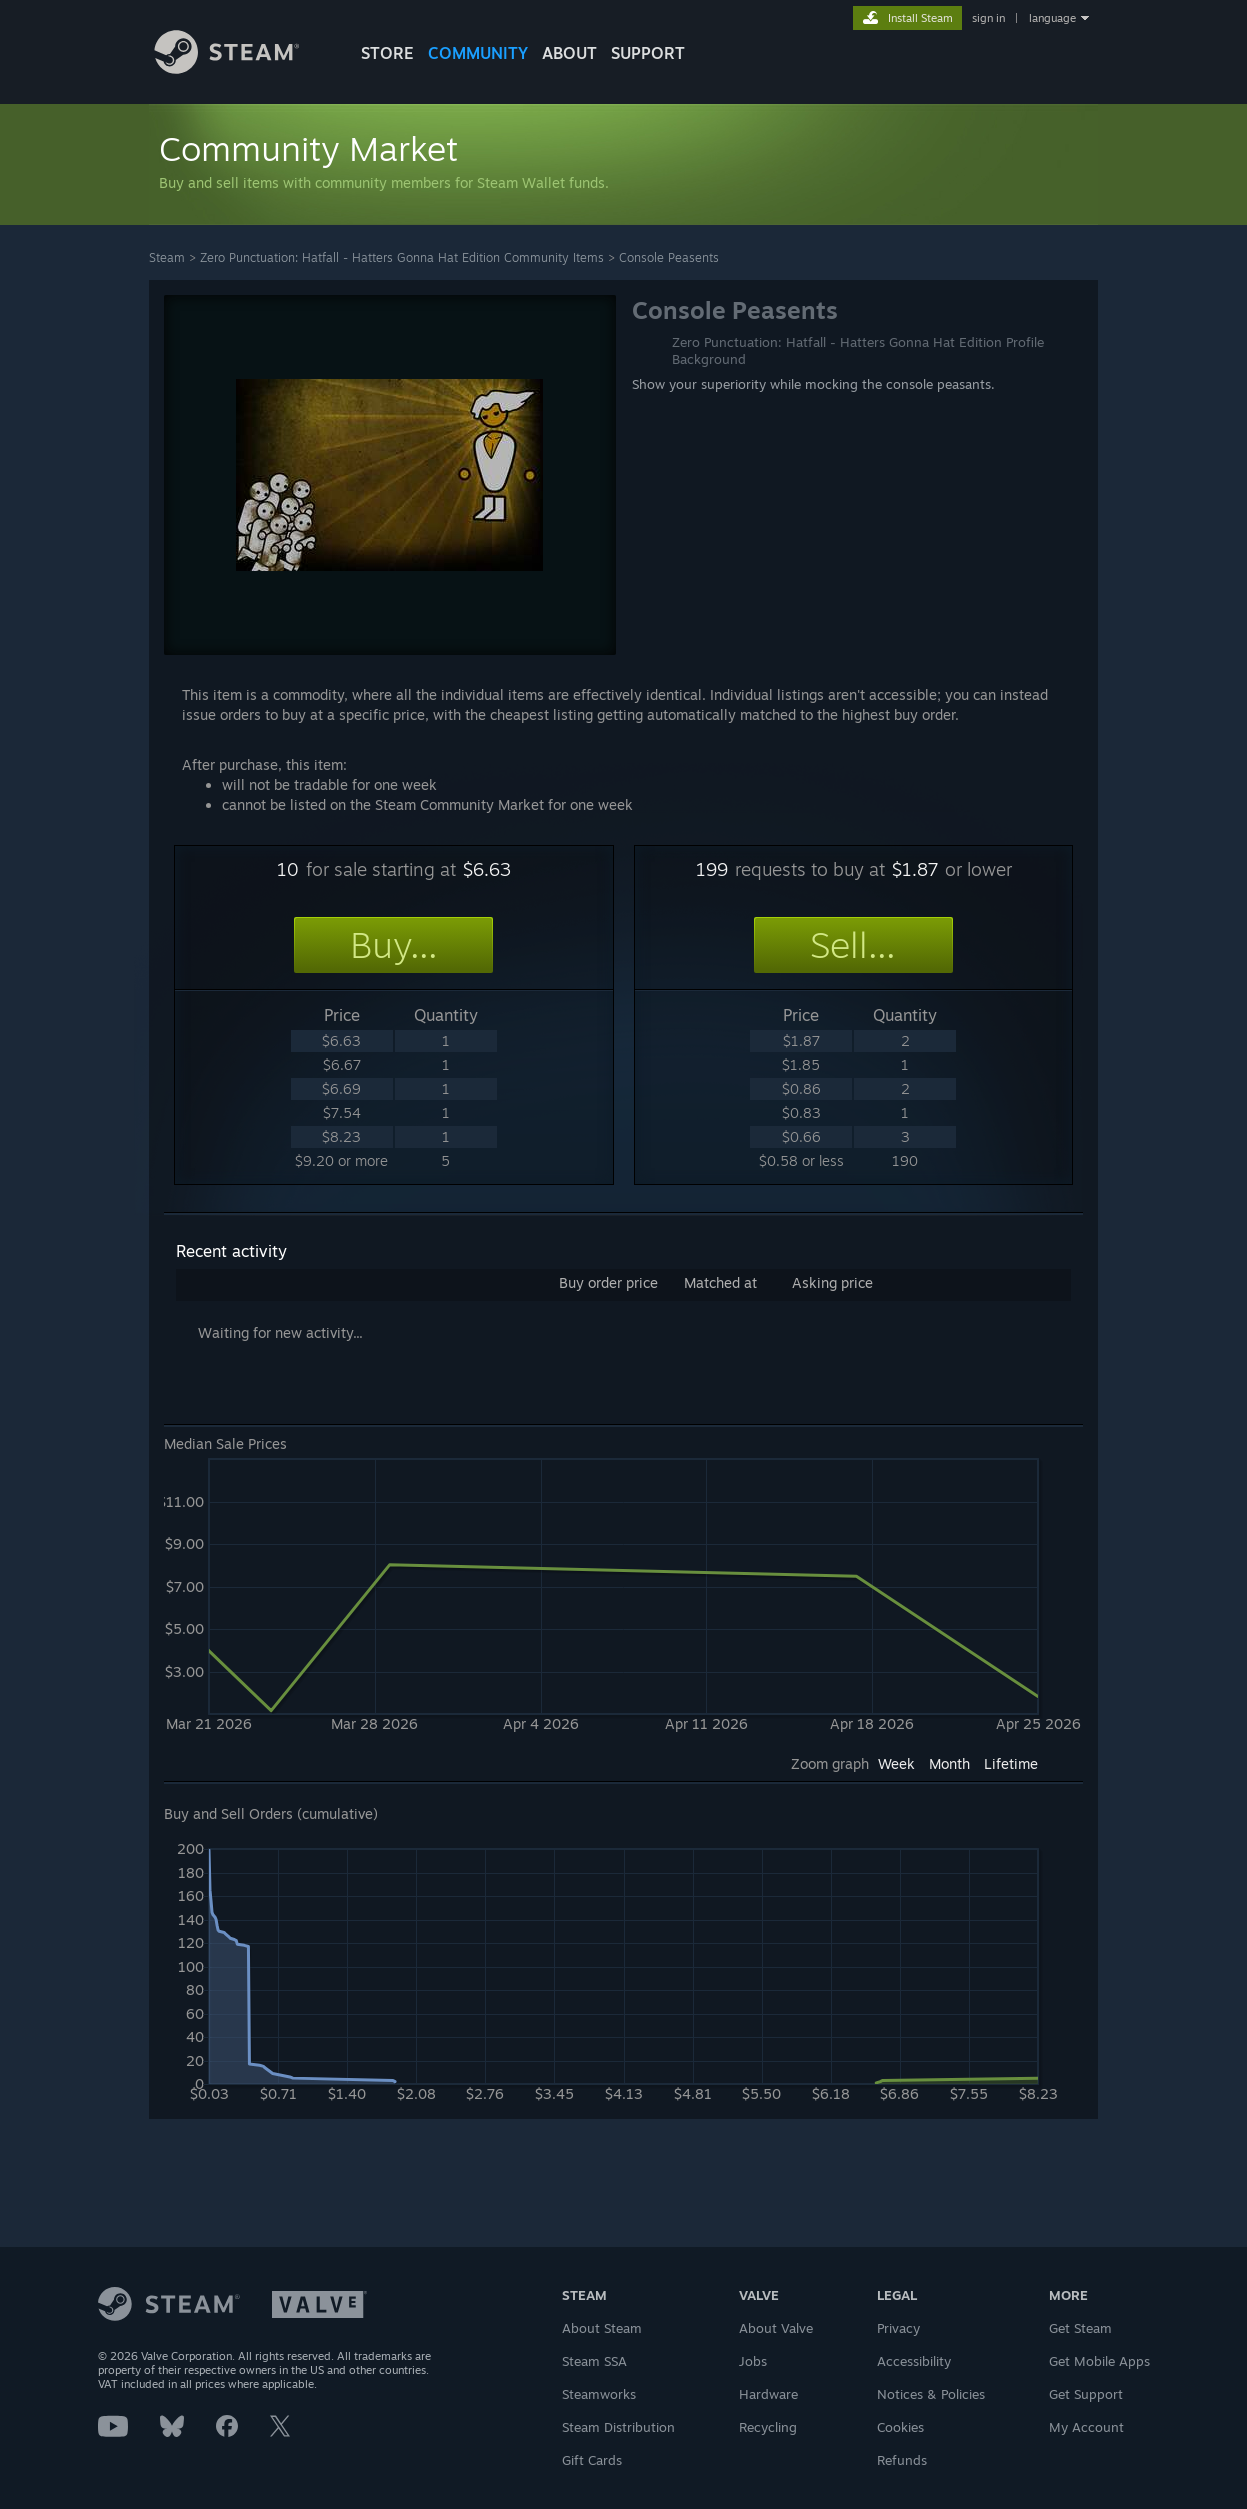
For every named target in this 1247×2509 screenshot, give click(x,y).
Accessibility (914, 2361)
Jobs (753, 2361)
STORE (387, 53)
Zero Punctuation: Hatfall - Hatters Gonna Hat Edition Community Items (402, 257)
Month (949, 1763)
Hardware (768, 2394)
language (1052, 18)
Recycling (768, 2427)
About (569, 53)
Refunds (902, 2460)
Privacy (898, 2328)
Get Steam (1080, 2328)
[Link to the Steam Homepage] (242, 68)
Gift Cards (592, 2460)
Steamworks (599, 2394)
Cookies (900, 2427)
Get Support (1086, 2394)
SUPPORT (648, 53)
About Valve (776, 2328)
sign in (988, 18)
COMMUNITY (478, 53)
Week (896, 1763)
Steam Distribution (618, 2427)
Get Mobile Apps (1099, 2361)
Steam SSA (594, 2361)
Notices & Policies (931, 2394)
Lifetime (1011, 1763)
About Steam (602, 2328)
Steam (167, 257)
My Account (1086, 2427)
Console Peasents (669, 257)
